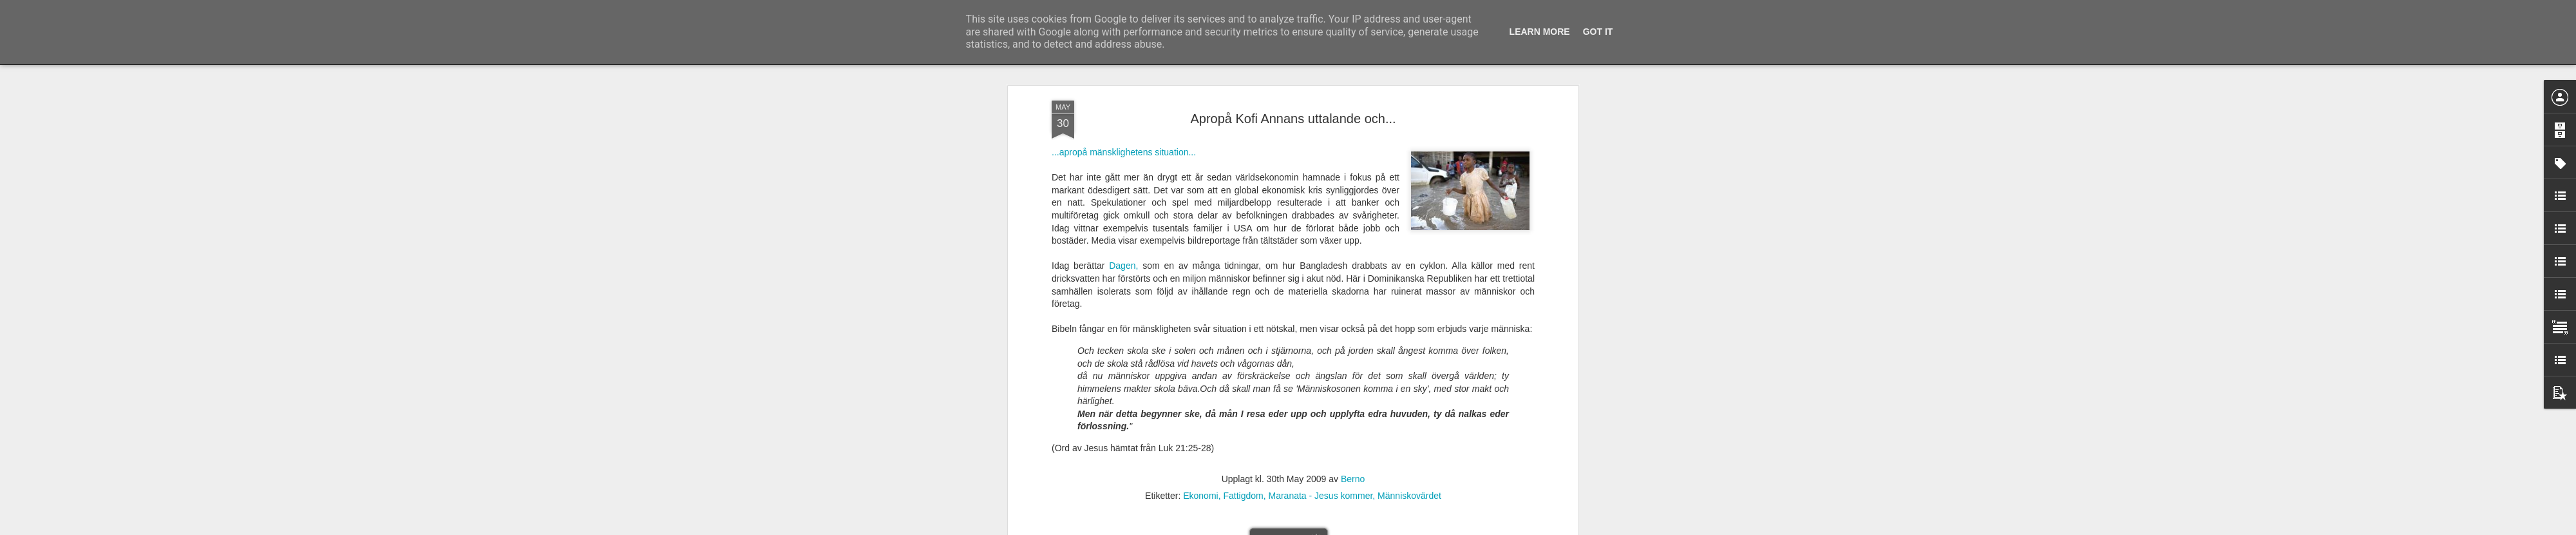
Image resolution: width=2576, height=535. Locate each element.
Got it (1598, 31)
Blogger (1297, 528)
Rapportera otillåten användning (1362, 528)
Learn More (1540, 31)
